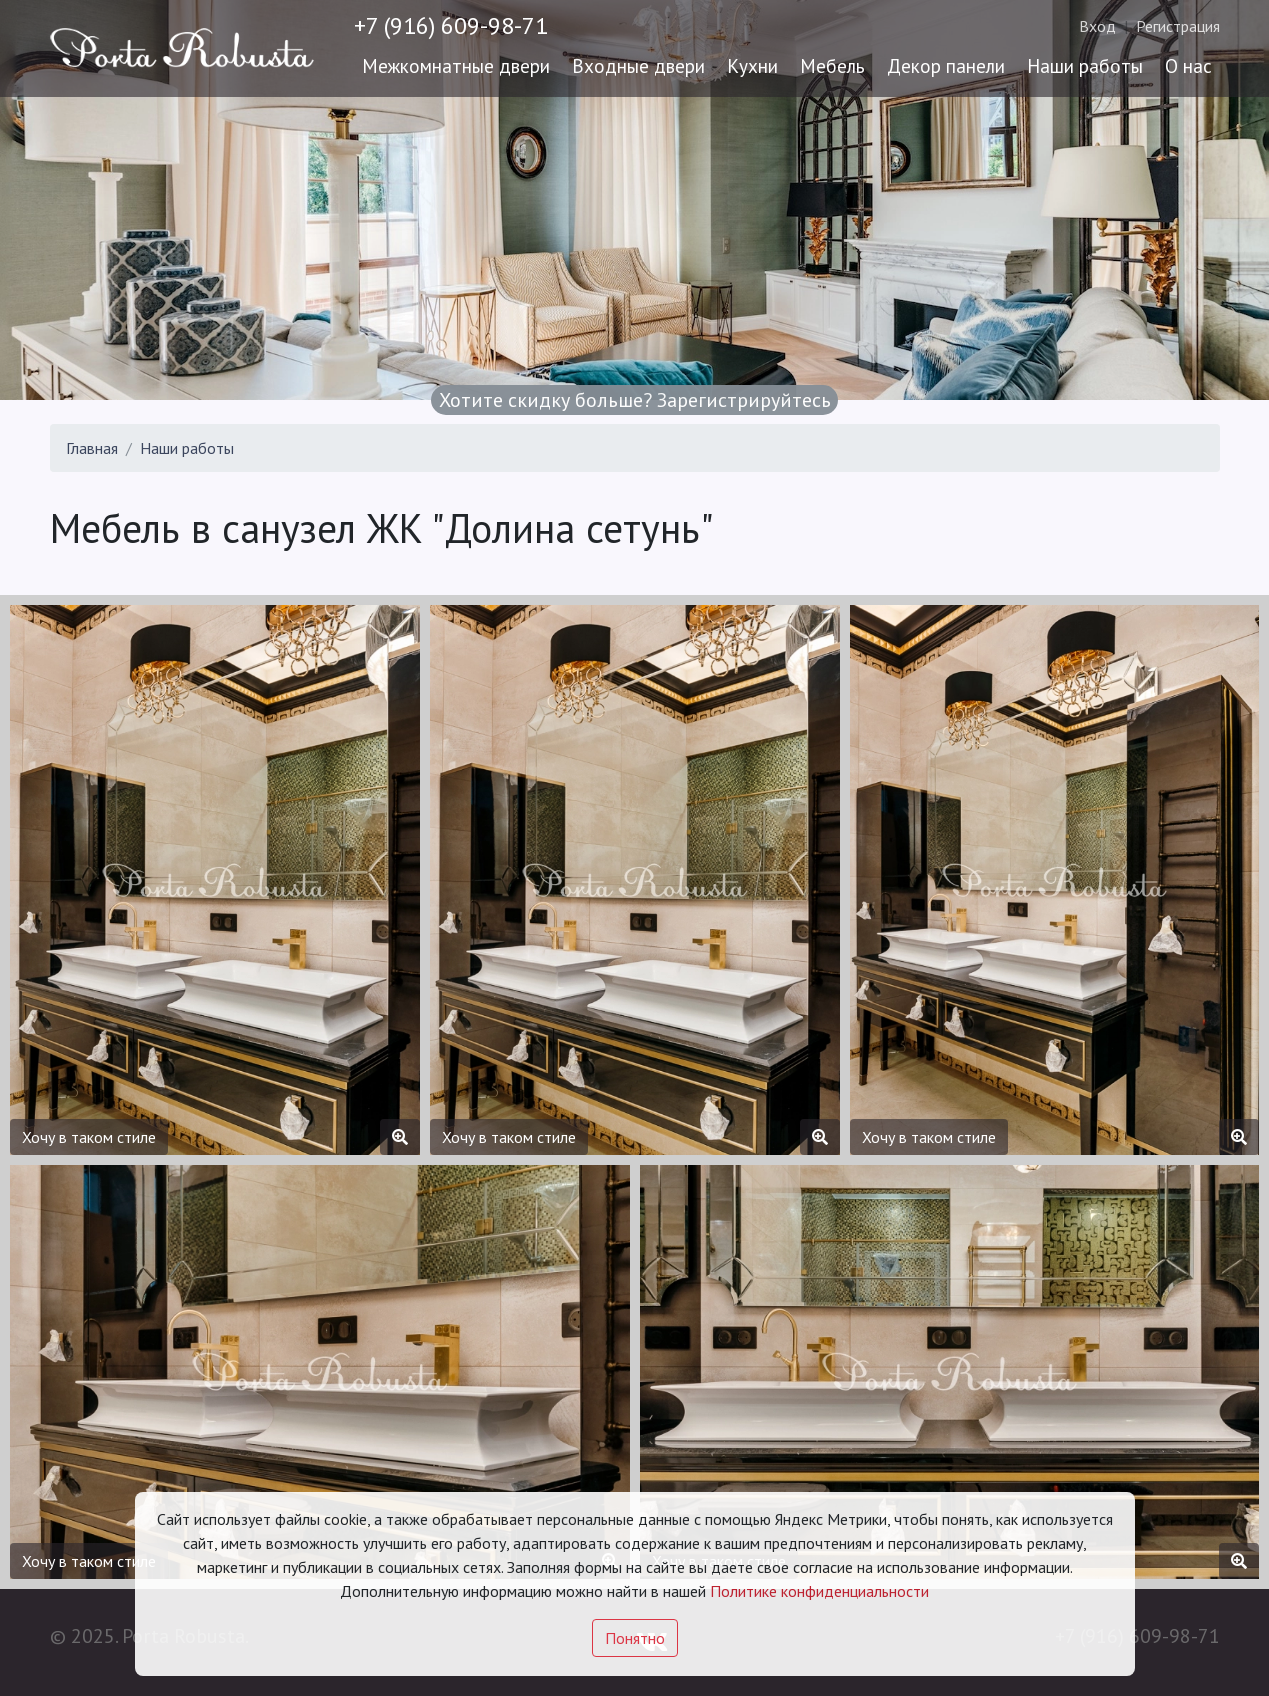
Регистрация (1178, 26)
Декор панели (946, 65)
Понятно (635, 1638)
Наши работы (1085, 65)
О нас (1188, 65)
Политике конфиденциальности (819, 1591)
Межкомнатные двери (456, 65)
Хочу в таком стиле (89, 1137)
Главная (92, 448)
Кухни (752, 65)
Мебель (832, 65)
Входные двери (638, 65)
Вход (1097, 26)
